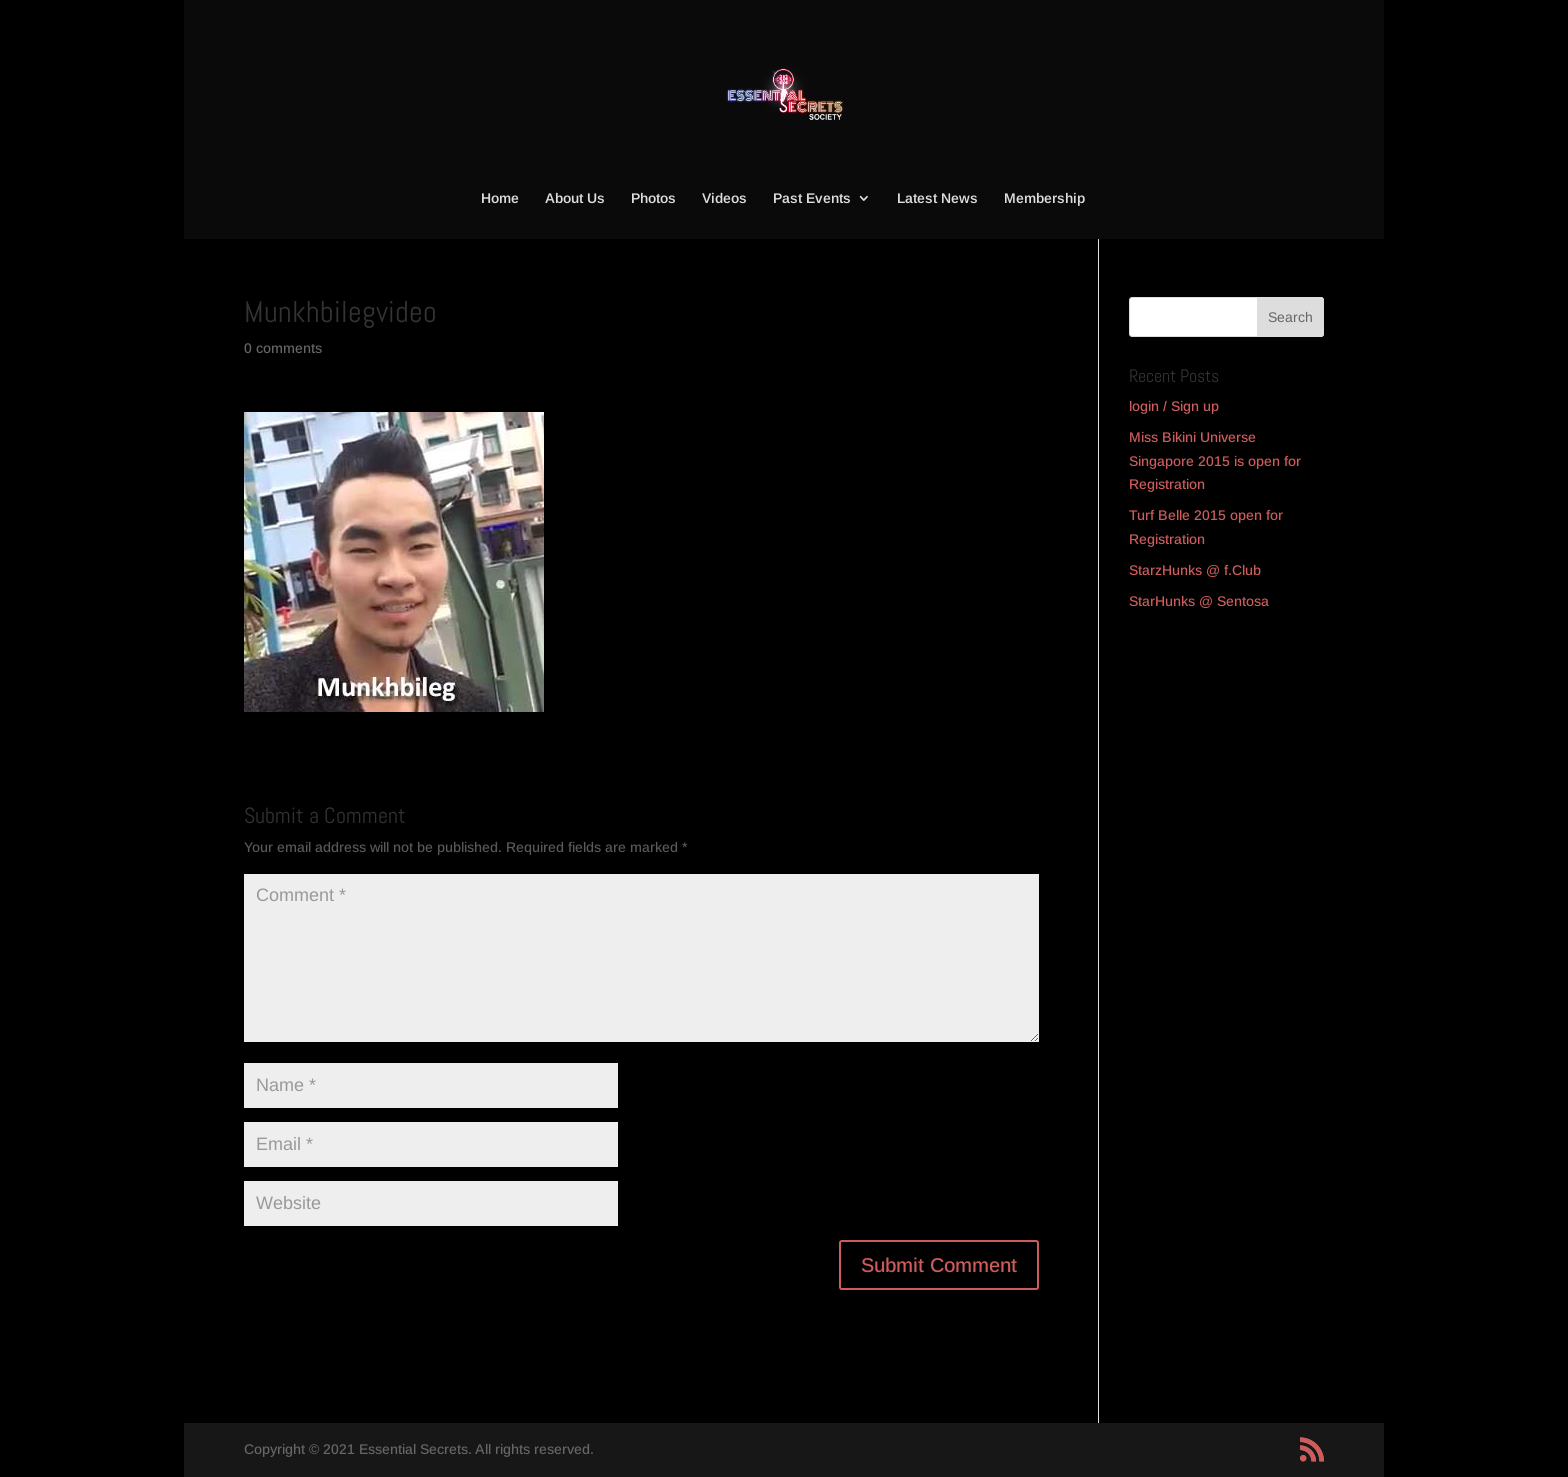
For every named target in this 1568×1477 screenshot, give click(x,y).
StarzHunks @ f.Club (1195, 570)
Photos (653, 198)
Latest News (937, 198)
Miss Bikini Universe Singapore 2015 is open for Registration (1215, 461)
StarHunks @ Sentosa (1199, 601)
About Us (575, 198)
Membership (1044, 198)
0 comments (283, 348)
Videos (724, 198)
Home (500, 198)
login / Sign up (1174, 406)
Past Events (812, 198)
